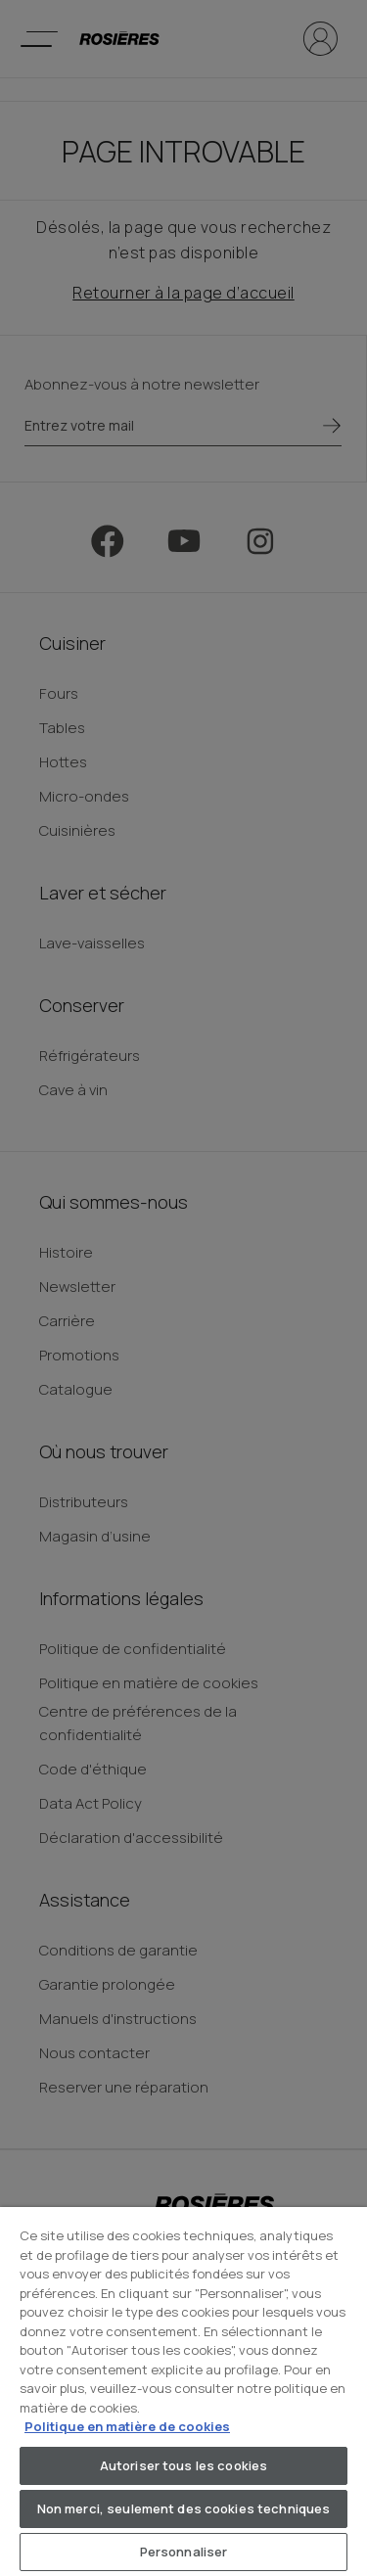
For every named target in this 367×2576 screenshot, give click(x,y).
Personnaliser (184, 2551)
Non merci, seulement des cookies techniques (184, 2508)
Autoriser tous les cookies (183, 2465)
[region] (183, 2391)
